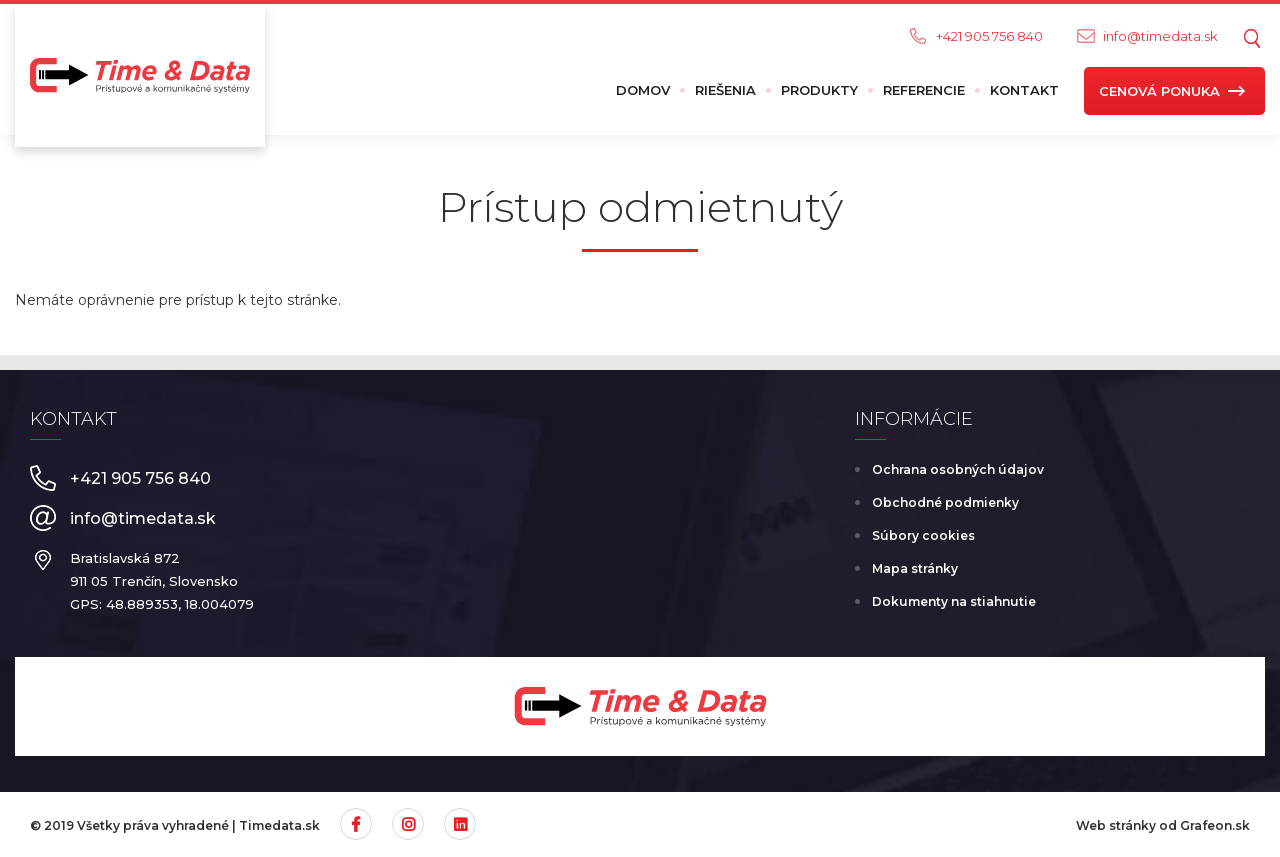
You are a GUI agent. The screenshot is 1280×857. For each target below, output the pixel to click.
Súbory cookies (923, 535)
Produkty (819, 90)
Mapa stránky (915, 568)
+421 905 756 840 (989, 36)
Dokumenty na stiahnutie (954, 601)
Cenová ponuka (1159, 91)
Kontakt (1024, 90)
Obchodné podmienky (945, 502)
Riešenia (725, 90)
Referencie (924, 90)
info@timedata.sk (1160, 36)
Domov (643, 90)
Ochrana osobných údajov (958, 469)
